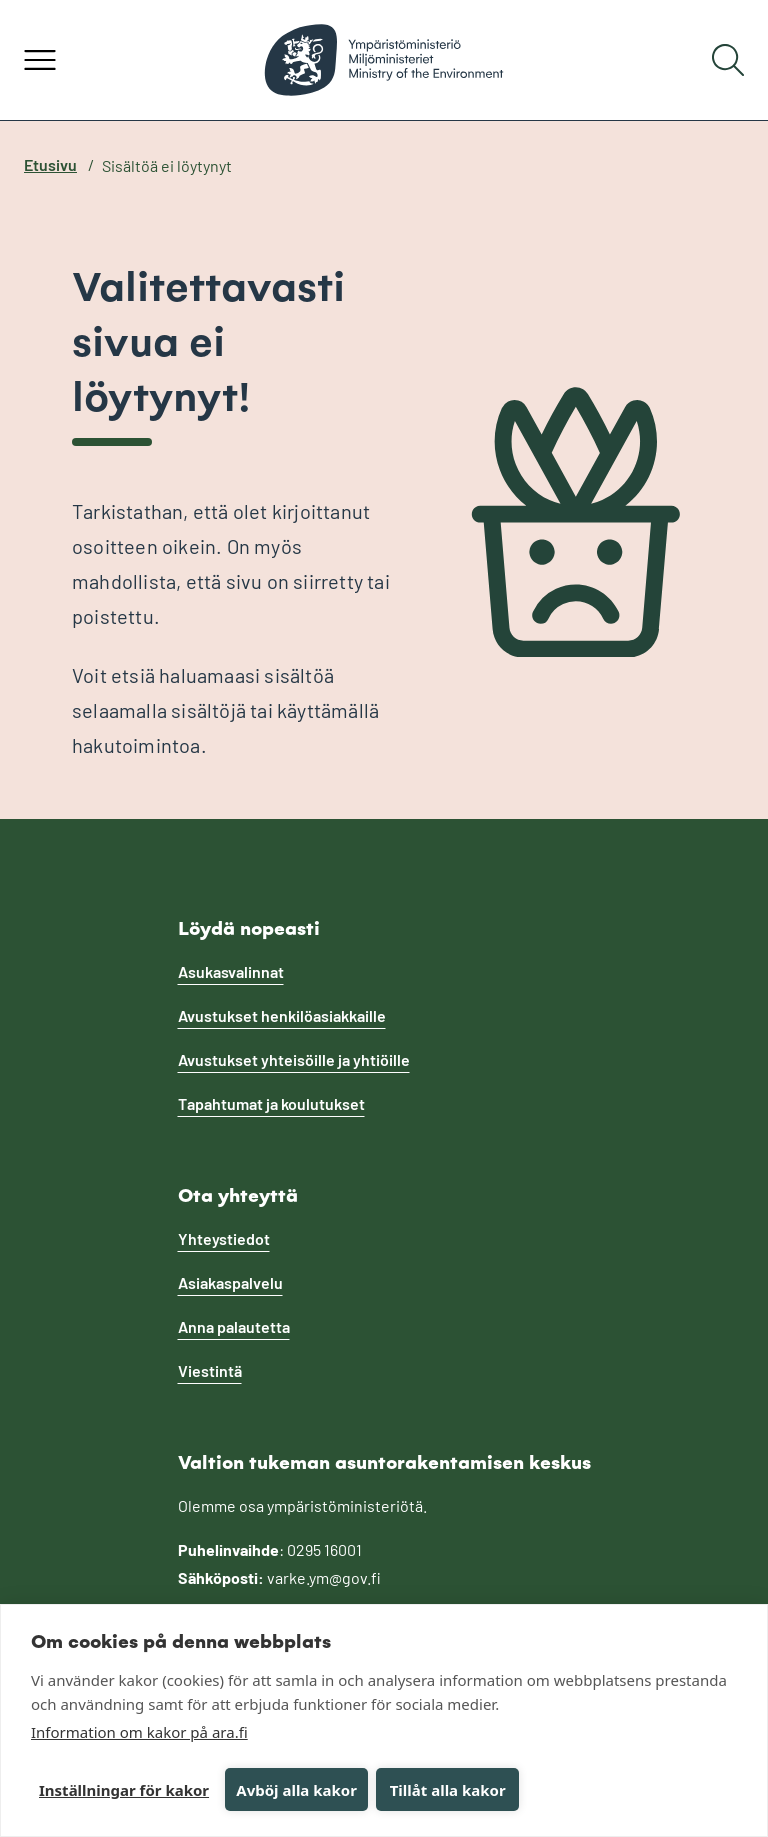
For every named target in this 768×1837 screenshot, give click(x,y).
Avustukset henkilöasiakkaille (282, 1015)
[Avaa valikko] (40, 60)
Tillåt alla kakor (448, 1790)
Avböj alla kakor (296, 1790)
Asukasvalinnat (231, 971)
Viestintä (210, 1370)
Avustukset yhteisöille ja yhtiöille (294, 1059)
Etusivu (50, 164)
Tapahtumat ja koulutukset (271, 1103)
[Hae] (728, 60)
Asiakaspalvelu (230, 1282)
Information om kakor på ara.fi (139, 1732)
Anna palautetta (234, 1326)
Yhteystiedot (224, 1238)
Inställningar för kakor (124, 1790)
